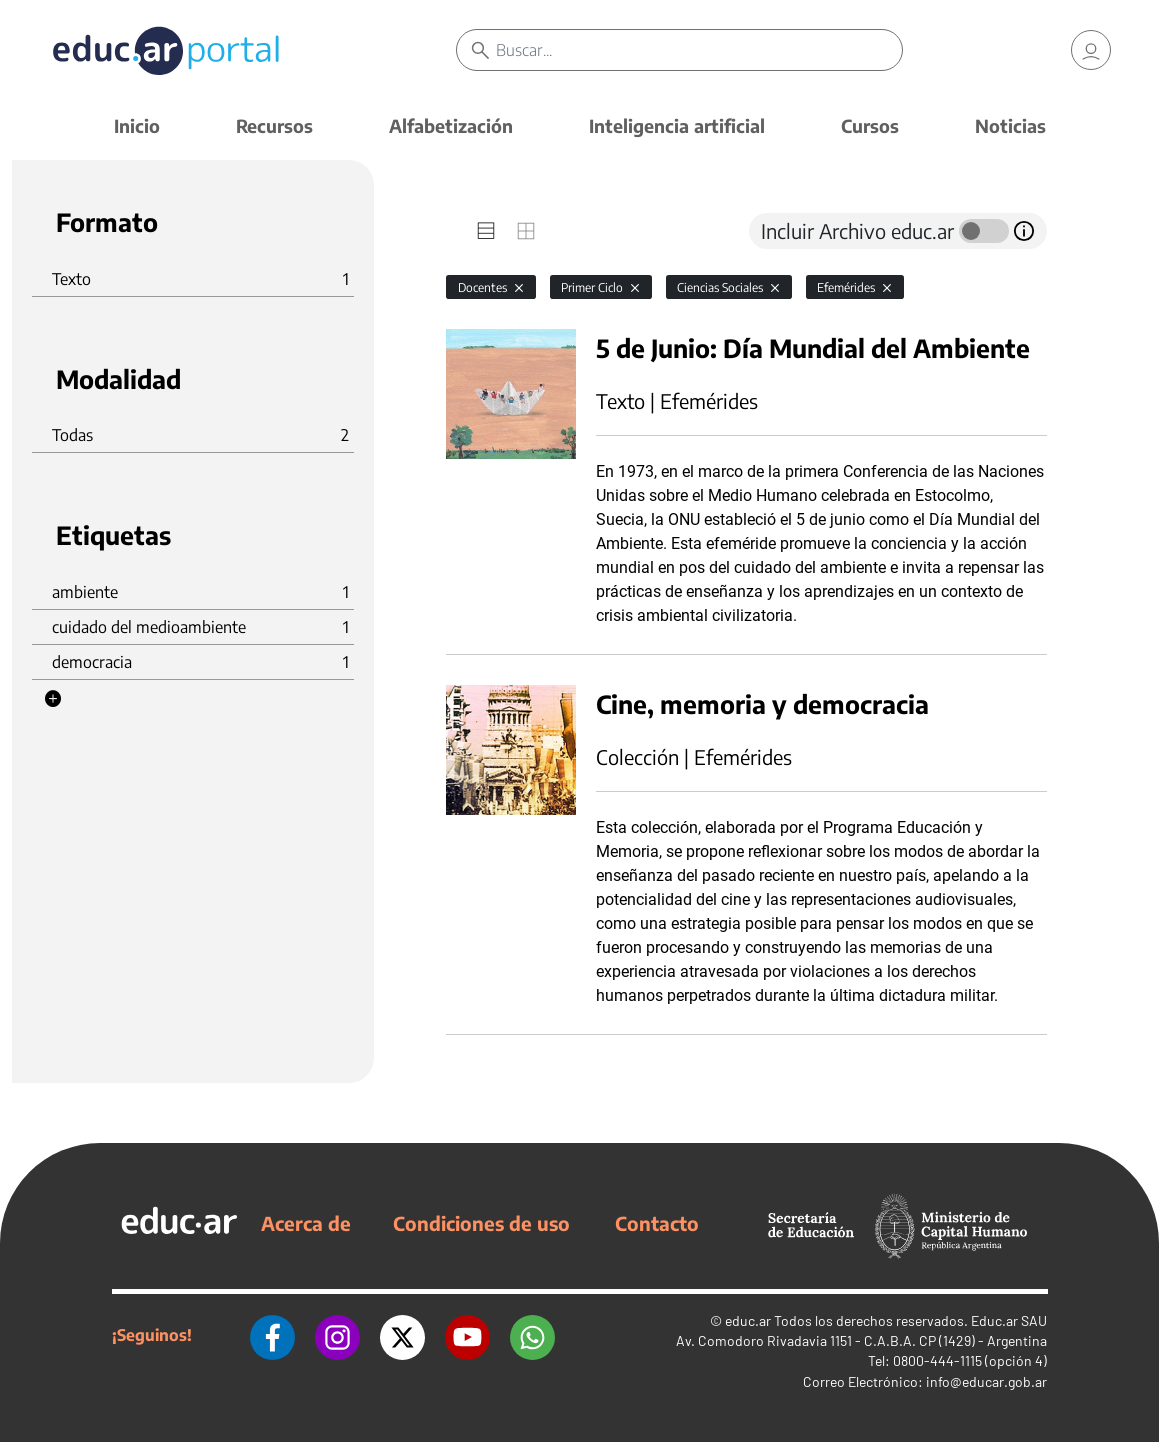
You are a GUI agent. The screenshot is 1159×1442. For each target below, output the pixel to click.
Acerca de (306, 1223)
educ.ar (748, 1320)
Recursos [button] (274, 125)
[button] (53, 699)
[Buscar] (699, 50)
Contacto (657, 1223)
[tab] (486, 231)
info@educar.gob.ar (986, 1381)
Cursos (870, 125)
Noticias (1010, 125)
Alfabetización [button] (451, 125)
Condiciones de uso (481, 1223)
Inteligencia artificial (677, 125)
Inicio (137, 125)
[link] (1091, 50)
